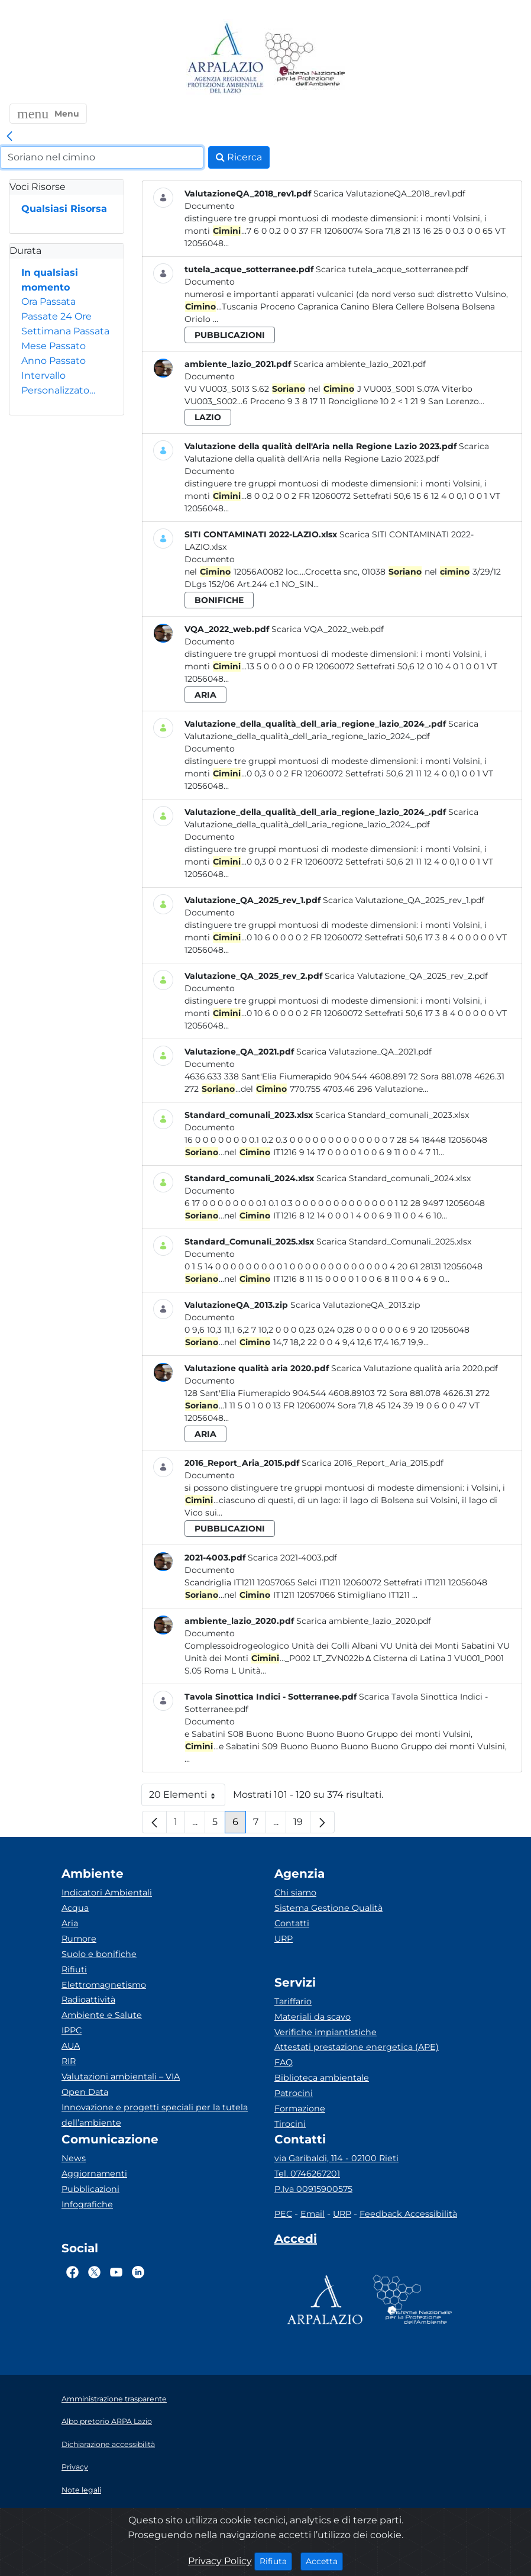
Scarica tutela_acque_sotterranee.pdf (392, 269)
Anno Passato (53, 360)
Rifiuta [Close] (276, 2561)
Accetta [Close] (324, 2561)
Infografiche (87, 2204)
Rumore (78, 1938)
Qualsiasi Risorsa (64, 208)
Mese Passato (53, 346)
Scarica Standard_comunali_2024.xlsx (393, 1178)
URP (283, 1938)
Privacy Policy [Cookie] (220, 2561)
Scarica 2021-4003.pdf (292, 1557)
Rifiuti (74, 1969)
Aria (69, 1923)
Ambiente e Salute (101, 2015)
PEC (283, 2214)
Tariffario (293, 2001)
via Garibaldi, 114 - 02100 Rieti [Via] (336, 2158)
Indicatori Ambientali (106, 1892)
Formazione (299, 2108)
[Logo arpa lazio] (225, 59)
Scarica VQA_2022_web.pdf (327, 629)
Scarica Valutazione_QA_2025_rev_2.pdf (406, 976)
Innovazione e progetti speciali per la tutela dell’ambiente (154, 2115)
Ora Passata (48, 301)
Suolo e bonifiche (99, 1954)
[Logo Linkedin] (138, 2272)
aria (205, 694)
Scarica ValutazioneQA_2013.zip (355, 1305)
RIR (68, 2061)
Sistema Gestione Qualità (328, 1908)
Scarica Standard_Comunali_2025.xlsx (393, 1241)
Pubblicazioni (90, 2189)
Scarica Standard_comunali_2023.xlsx (392, 1115)
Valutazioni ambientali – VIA (120, 2076)
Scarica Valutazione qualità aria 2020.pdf (414, 1368)
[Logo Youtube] (116, 2272)
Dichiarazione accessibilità (108, 2444)
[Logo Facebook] (72, 2272)
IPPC (71, 2030)
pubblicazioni (230, 335)
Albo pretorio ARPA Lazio (106, 2421)
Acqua (75, 1908)
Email (312, 2214)
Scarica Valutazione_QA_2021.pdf (364, 1051)
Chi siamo (295, 1892)
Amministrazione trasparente (114, 2398)
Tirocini (290, 2124)
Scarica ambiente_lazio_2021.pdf (359, 364)
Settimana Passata (65, 331)
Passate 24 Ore (56, 316)
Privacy (74, 2466)
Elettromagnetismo (103, 1984)
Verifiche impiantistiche (325, 2032)
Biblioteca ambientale (321, 2077)
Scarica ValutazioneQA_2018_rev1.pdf (389, 193)
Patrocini (293, 2093)
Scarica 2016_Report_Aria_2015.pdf (372, 1463)
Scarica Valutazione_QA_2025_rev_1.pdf (403, 900)
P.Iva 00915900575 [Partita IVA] (313, 2189)
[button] (48, 114)
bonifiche (219, 600)
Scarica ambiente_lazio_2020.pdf (363, 1621)
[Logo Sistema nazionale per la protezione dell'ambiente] (305, 59)
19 (301, 1824)
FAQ (283, 2062)
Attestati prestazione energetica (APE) (356, 2047)
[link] (9, 136)
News (73, 2158)
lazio (208, 417)
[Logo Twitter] (94, 2272)
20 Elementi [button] (187, 1797)
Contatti (291, 1923)
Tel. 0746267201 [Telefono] (307, 2173)
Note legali (81, 2489)
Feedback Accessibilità (408, 2214)
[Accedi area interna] (295, 2241)
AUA (70, 2045)
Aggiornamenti (94, 2173)
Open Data (84, 2092)
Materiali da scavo (312, 2016)
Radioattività (88, 1999)
